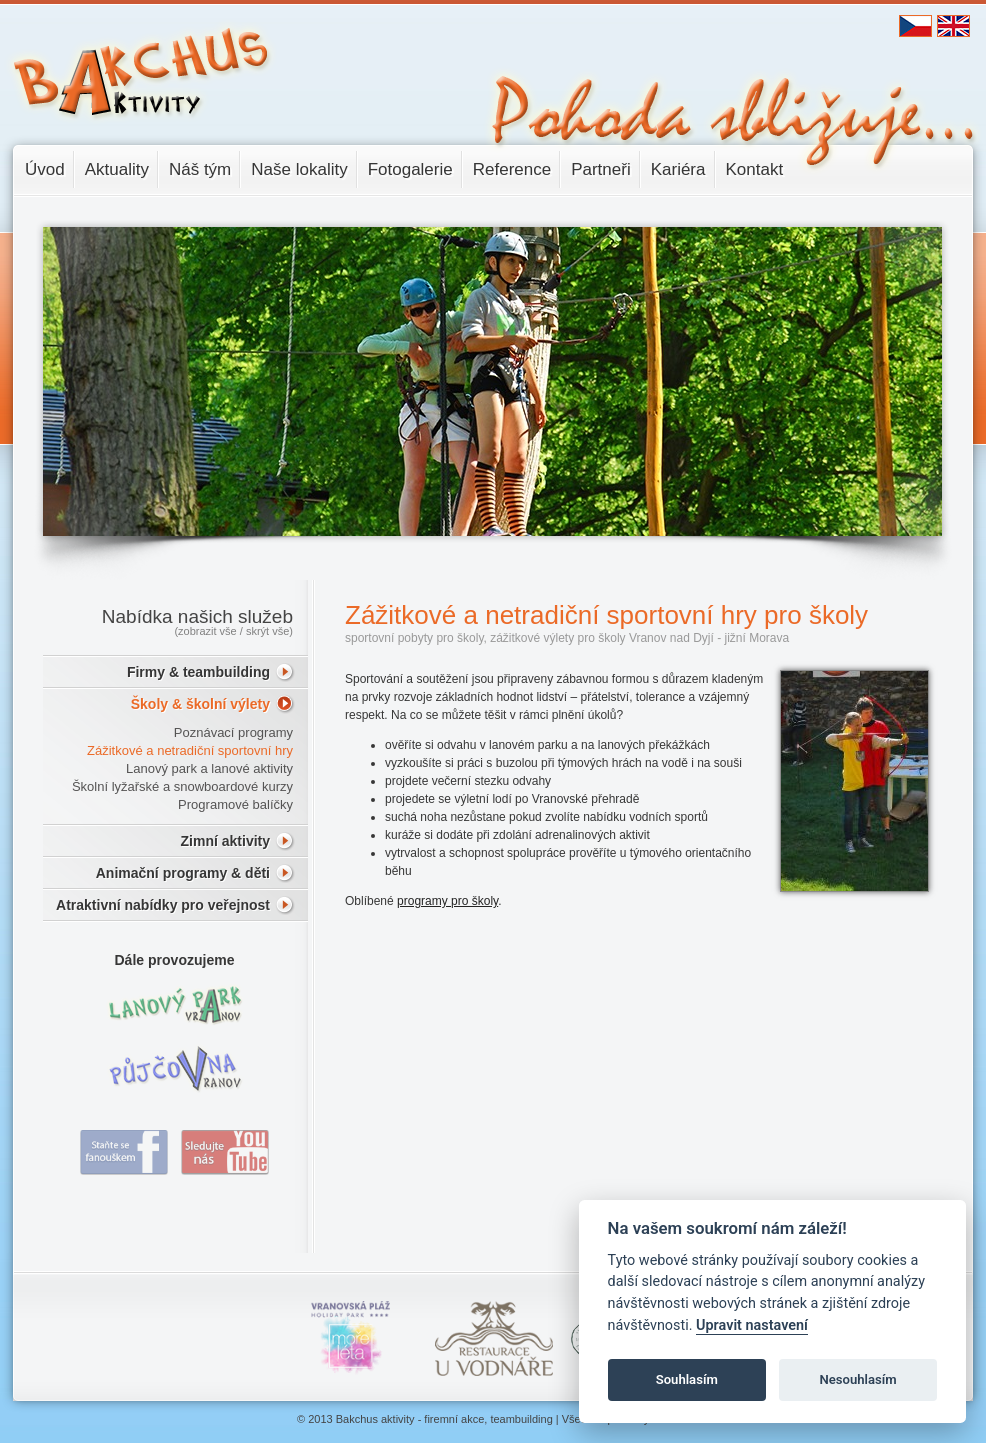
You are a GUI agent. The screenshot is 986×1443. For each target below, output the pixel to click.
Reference (512, 169)
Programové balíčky (235, 804)
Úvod (45, 169)
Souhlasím (687, 1379)
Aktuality (117, 169)
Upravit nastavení (752, 1325)
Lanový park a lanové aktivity (209, 768)
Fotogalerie (410, 169)
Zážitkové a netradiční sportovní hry (190, 750)
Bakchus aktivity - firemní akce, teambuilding (444, 1419)
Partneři (601, 169)
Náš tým (200, 169)
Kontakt (755, 169)
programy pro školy (447, 901)
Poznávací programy (233, 732)
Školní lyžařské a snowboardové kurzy (182, 786)
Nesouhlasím (857, 1379)
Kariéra (678, 169)
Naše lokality (299, 169)
